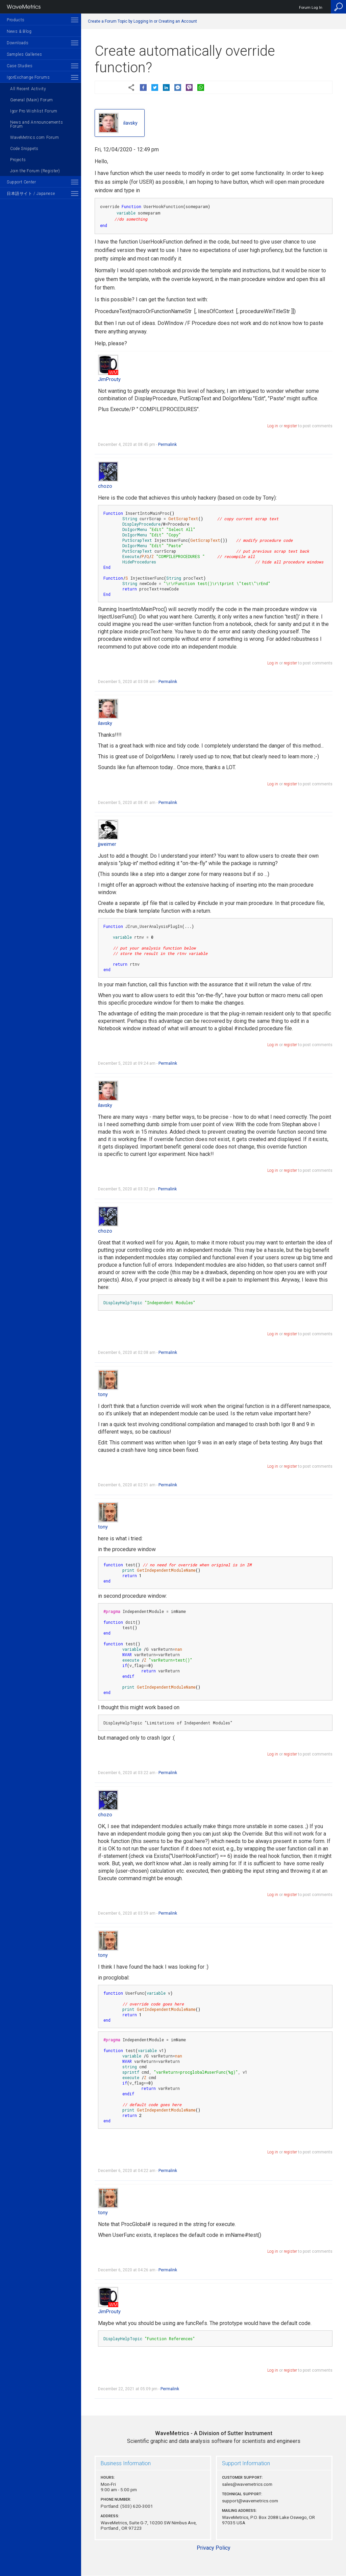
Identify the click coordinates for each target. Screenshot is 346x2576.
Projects (18, 159)
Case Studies (19, 66)
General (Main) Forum (31, 100)
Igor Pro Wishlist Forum (33, 111)
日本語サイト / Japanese (31, 193)
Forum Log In (310, 7)
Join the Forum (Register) (35, 171)
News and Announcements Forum (36, 124)
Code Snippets (24, 148)
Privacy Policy (213, 2548)
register (290, 426)
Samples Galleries (24, 54)
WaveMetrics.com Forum (34, 137)
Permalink (167, 444)
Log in (272, 426)
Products (16, 20)
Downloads (17, 43)
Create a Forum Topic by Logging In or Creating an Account (142, 21)
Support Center (21, 182)
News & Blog (19, 31)
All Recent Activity (28, 88)
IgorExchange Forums (28, 77)
